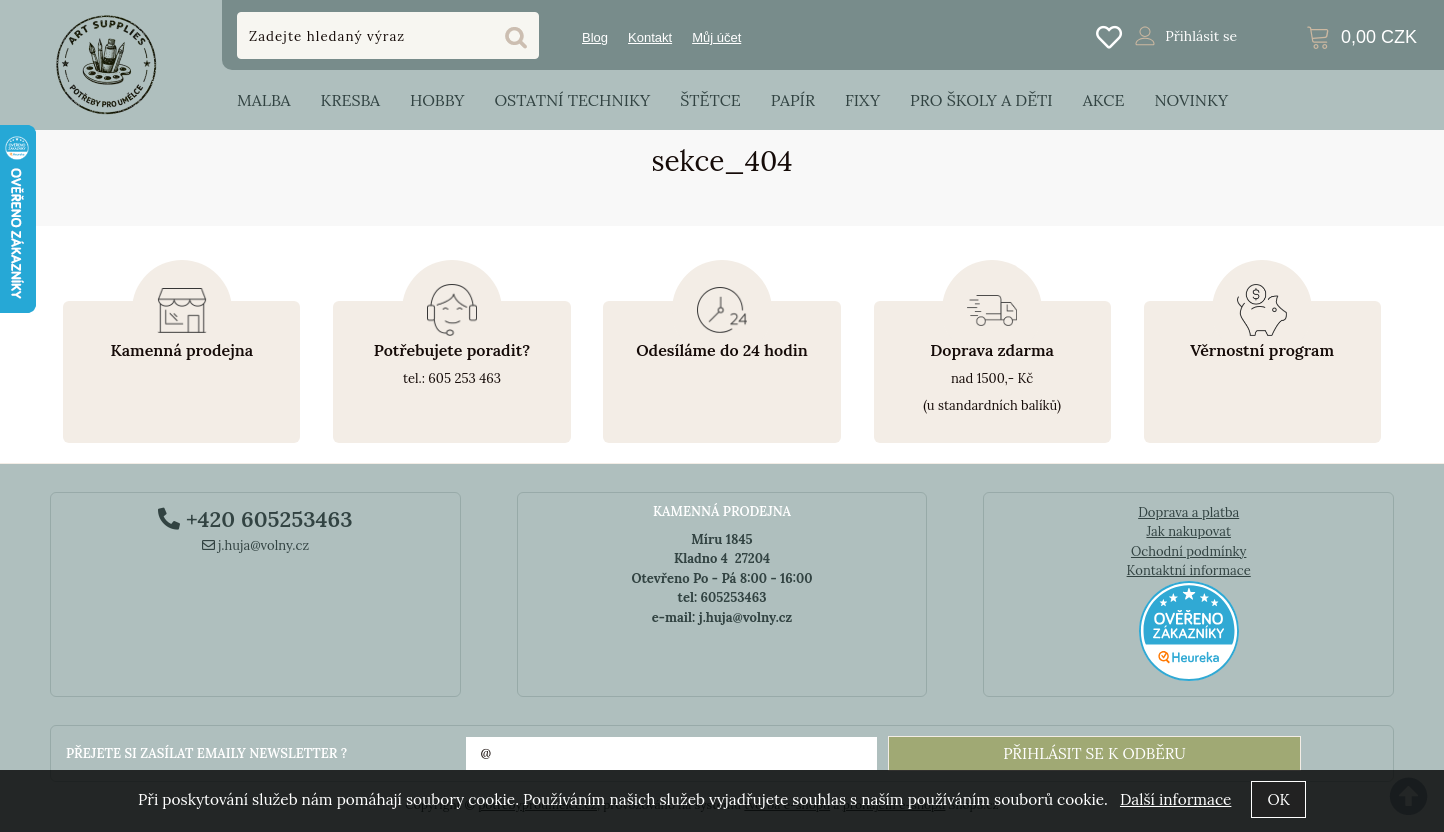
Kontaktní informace (1189, 570)
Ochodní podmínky (1188, 551)
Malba (263, 100)
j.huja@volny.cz (256, 545)
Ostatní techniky (572, 100)
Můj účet (716, 37)
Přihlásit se (1201, 36)
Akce (1104, 100)
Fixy (862, 100)
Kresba (350, 100)
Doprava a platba (1188, 512)
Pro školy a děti (981, 100)
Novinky (1191, 100)
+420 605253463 (255, 519)
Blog (595, 37)
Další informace (1175, 799)
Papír (793, 100)
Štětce (710, 100)
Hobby (437, 100)
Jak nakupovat (1188, 531)
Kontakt (650, 37)
